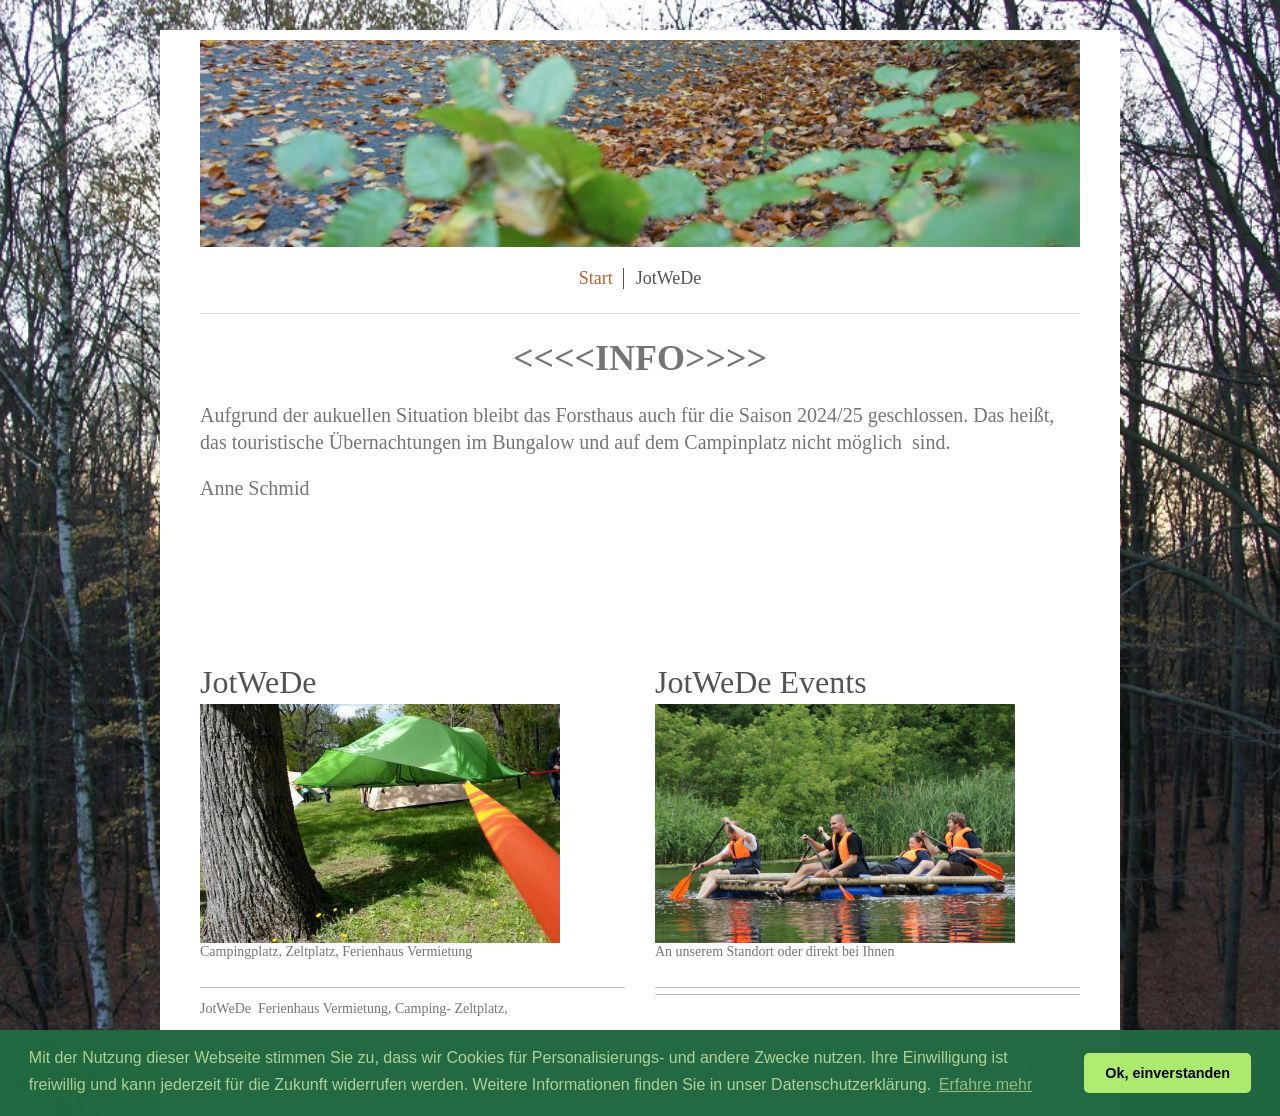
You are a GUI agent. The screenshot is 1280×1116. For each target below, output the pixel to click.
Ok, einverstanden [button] (1167, 1073)
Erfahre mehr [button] (985, 1084)
